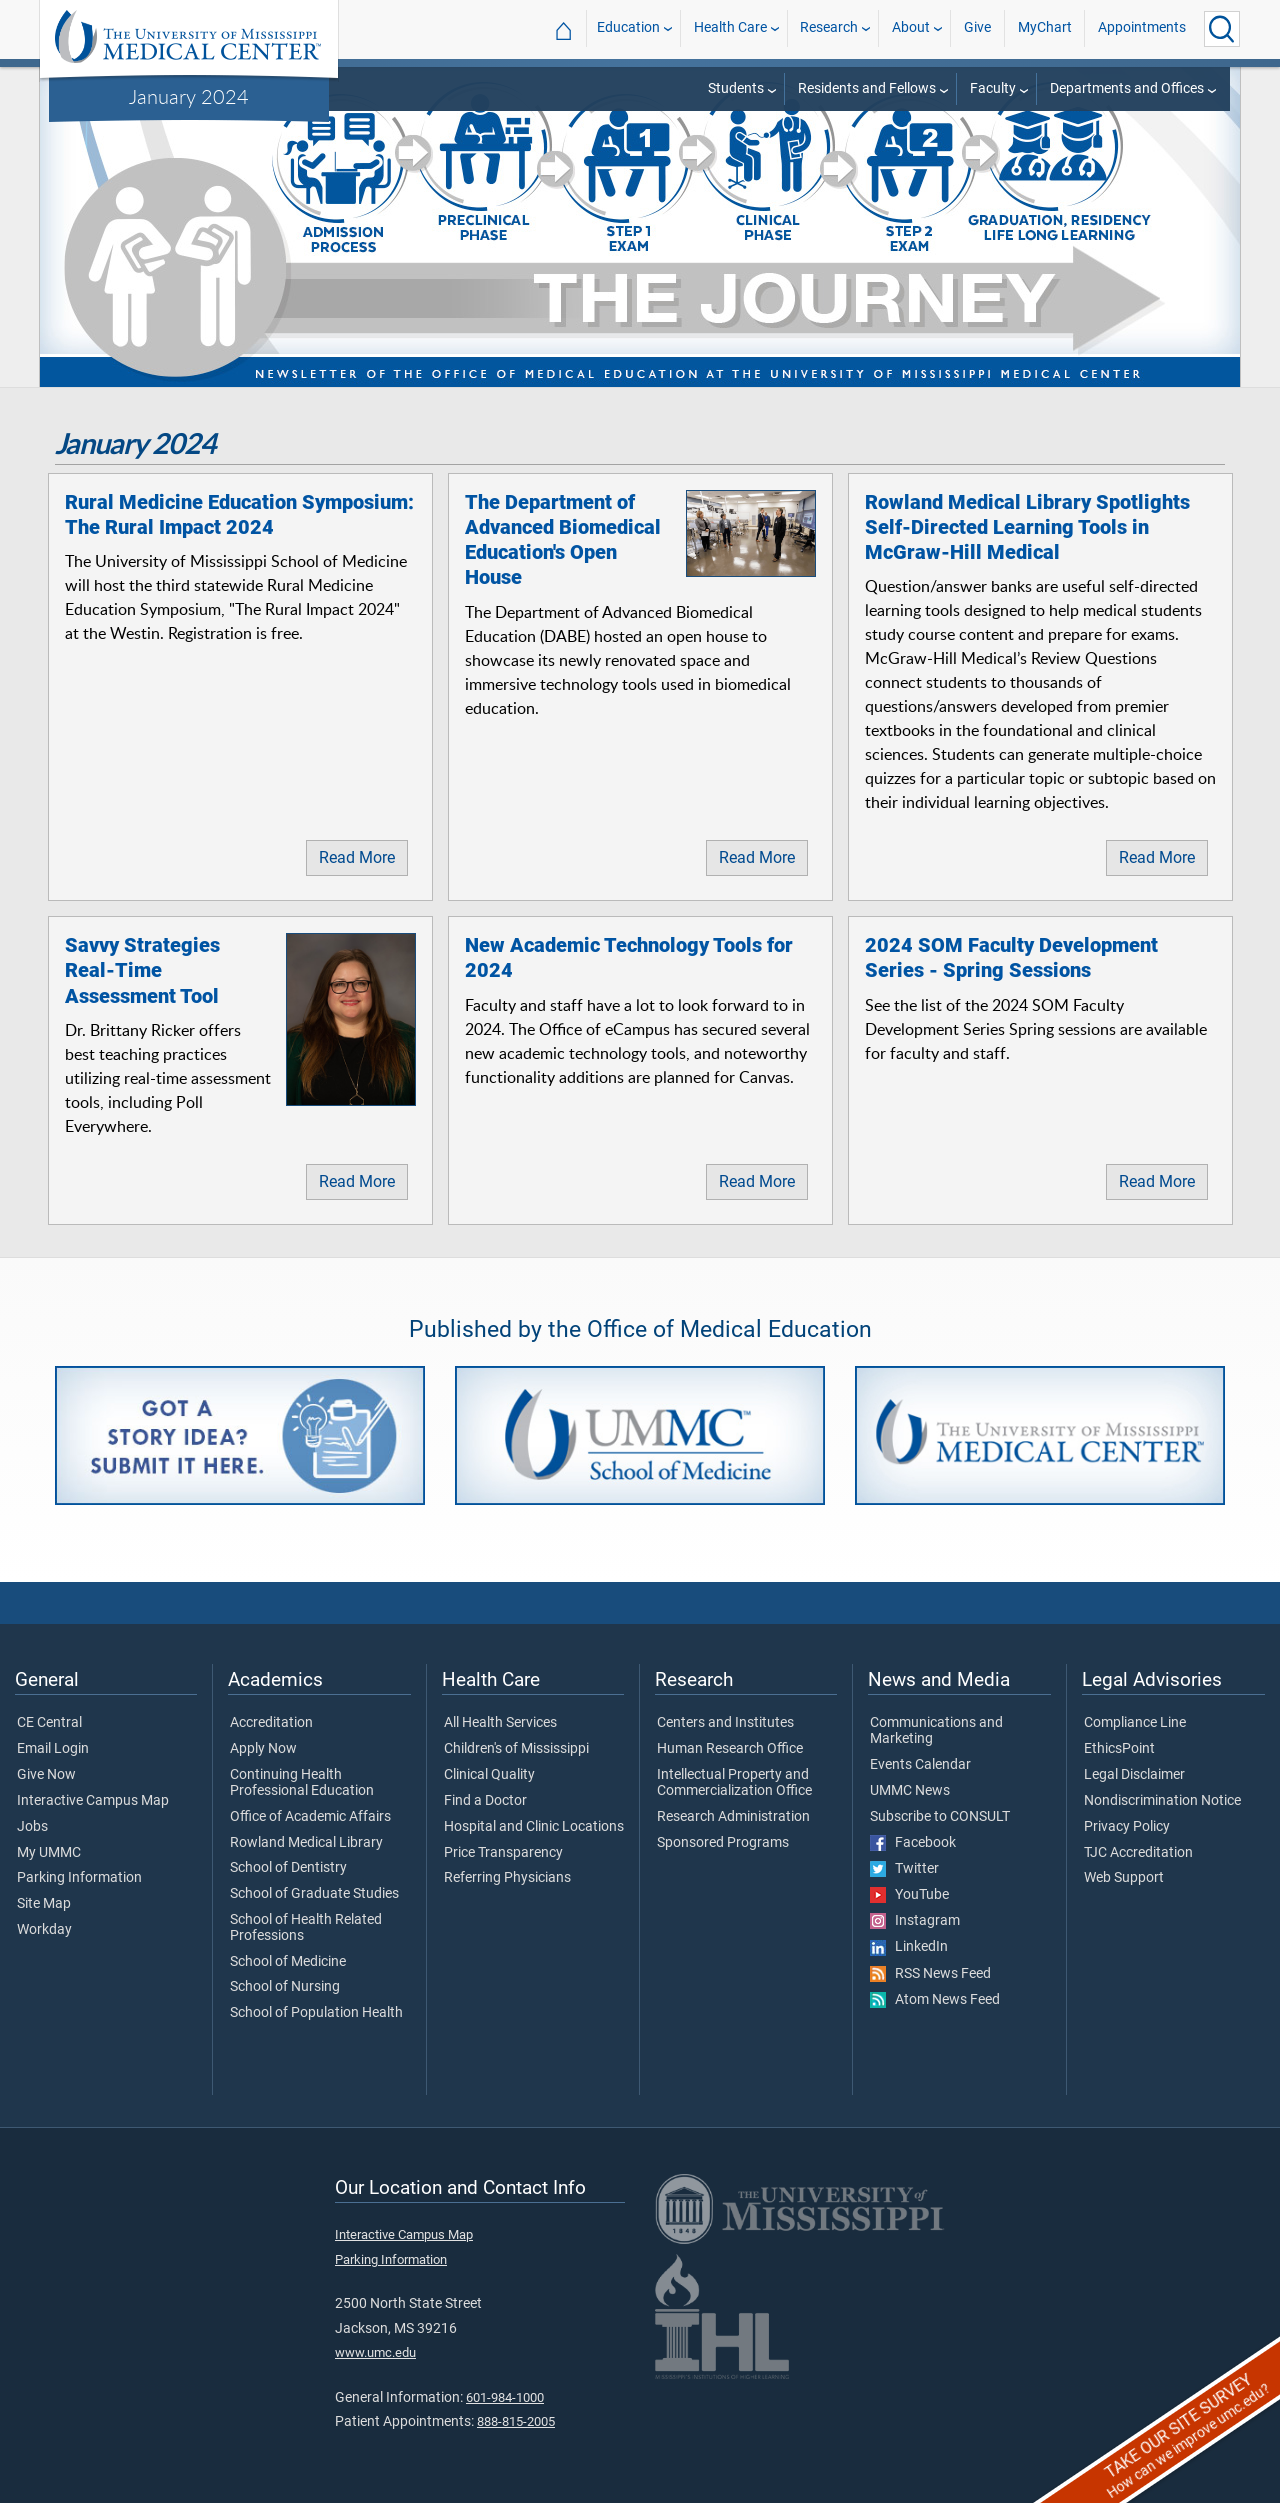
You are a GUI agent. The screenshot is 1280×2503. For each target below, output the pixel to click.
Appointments (1142, 28)
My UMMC (49, 1853)
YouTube (909, 1895)
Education (628, 28)
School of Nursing (285, 1987)
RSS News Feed (930, 1974)
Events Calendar (920, 1765)
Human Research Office (730, 1749)
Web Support (1124, 1878)
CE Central (49, 1723)
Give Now (46, 1775)
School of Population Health (316, 2013)
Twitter (904, 1869)
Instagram (915, 1921)
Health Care (730, 28)
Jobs (32, 1827)
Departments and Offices (1127, 88)
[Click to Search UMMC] (1222, 29)
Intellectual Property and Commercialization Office (734, 1783)
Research (829, 28)
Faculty (993, 88)
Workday (44, 1930)
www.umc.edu (375, 2352)
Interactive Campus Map (93, 1801)
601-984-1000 (505, 2397)
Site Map (44, 1904)
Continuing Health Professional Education (302, 1783)
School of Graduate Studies (314, 1894)
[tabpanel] (640, 225)
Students (736, 88)
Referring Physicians (507, 1878)
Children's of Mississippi (516, 1749)
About (911, 28)
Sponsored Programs (723, 1843)
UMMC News (910, 1791)
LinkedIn (909, 1947)
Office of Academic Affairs (310, 1817)
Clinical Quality (489, 1775)
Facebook (913, 1843)
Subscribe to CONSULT (940, 1817)
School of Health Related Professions (306, 1928)
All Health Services (500, 1723)
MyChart (1045, 28)
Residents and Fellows (867, 88)
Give (977, 28)
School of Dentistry (288, 1868)
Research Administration (733, 1817)
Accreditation (271, 1723)
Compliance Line (1135, 1723)
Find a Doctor (485, 1801)
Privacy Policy (1127, 1827)
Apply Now (263, 1749)
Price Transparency (503, 1853)
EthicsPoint (1119, 1749)
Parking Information (79, 1878)
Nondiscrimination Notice (1162, 1801)
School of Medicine (288, 1962)
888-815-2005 (516, 2421)
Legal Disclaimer (1134, 1775)
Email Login (53, 1749)
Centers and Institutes (725, 1723)
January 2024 (189, 96)
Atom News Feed (935, 2000)
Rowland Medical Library (306, 1843)
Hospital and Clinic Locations (534, 1827)
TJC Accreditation (1138, 1853)
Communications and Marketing (936, 1731)
